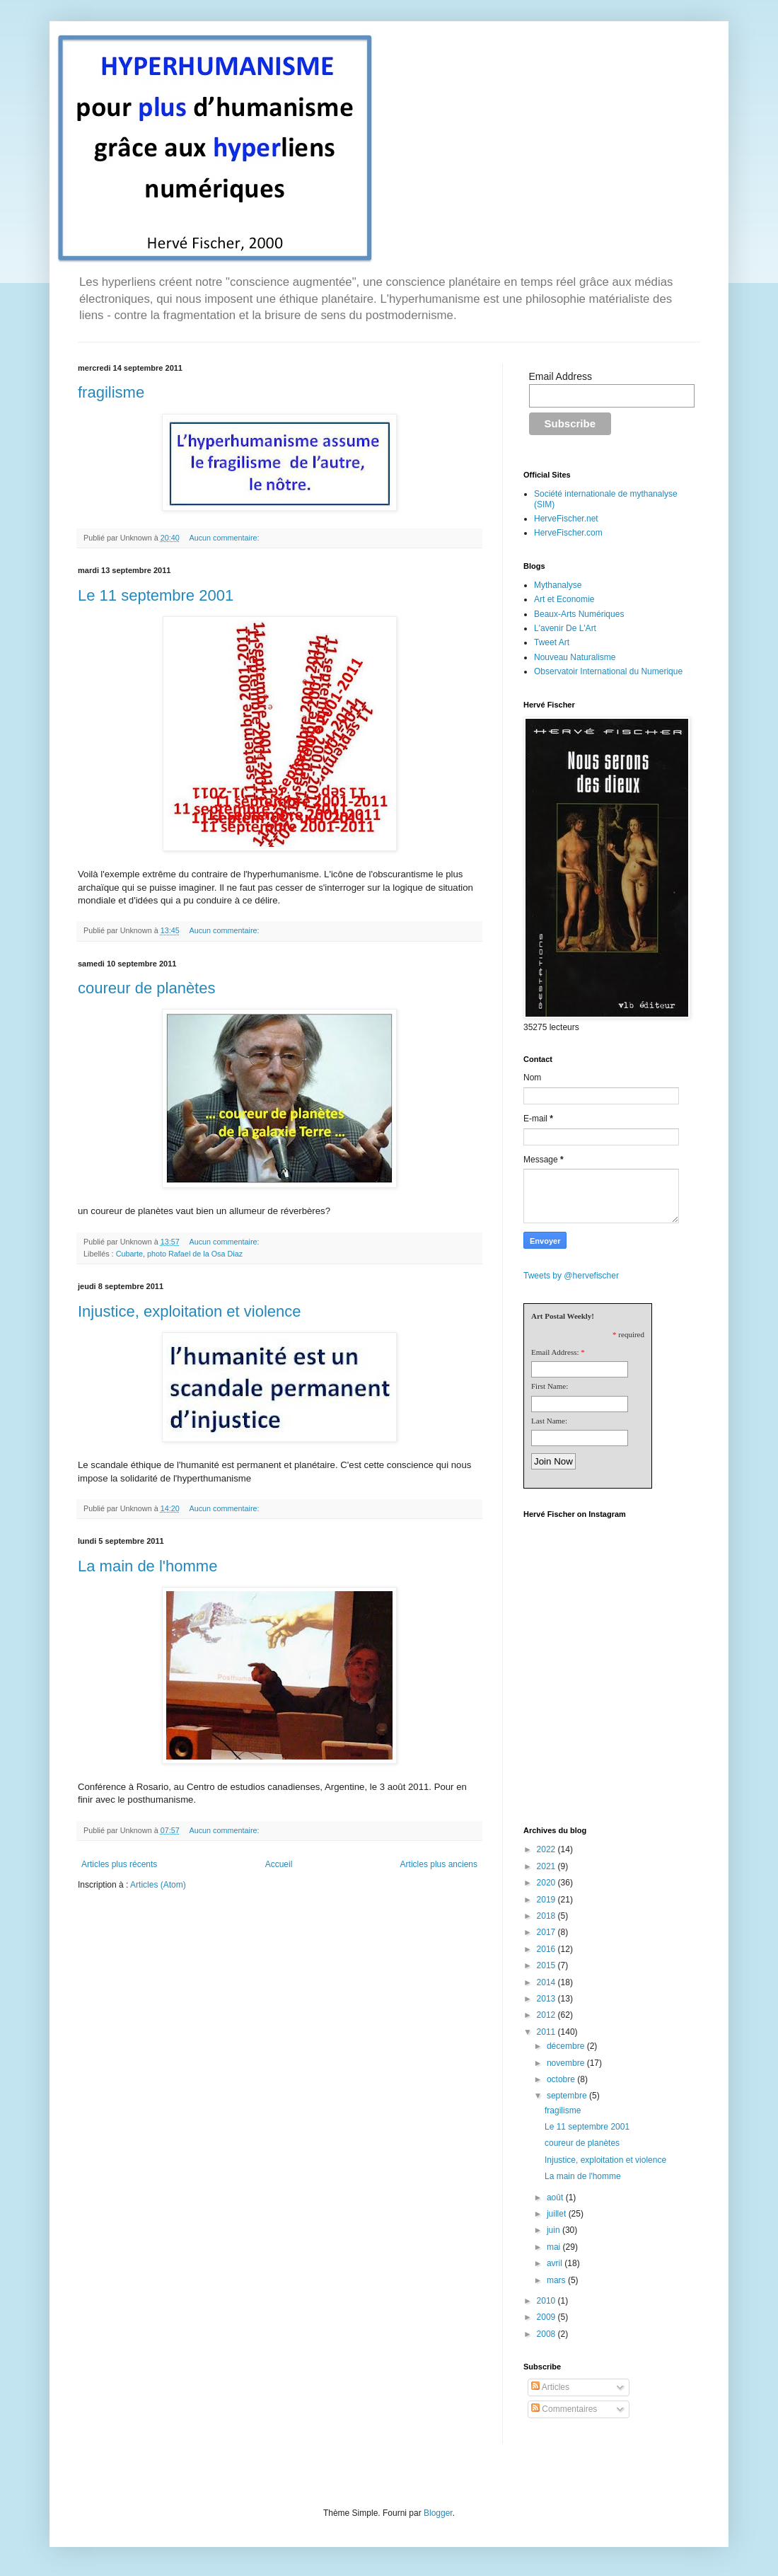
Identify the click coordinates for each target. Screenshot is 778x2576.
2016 (547, 1949)
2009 (547, 2317)
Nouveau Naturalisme (574, 657)
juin (554, 2230)
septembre (568, 2096)
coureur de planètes (146, 988)
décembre (567, 2046)
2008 (547, 2334)
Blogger (438, 2513)
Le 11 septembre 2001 (155, 595)
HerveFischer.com (568, 533)
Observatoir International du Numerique (608, 671)
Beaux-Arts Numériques (579, 614)
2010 (547, 2301)
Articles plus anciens (438, 1864)
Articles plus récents (119, 1864)
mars (557, 2280)
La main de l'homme (147, 1566)
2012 (547, 2015)
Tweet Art (551, 642)
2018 (547, 1916)
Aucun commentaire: (225, 537)
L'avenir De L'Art (565, 628)
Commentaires (564, 2409)
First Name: (549, 1386)
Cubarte (129, 1253)
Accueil (279, 1864)
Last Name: (549, 1420)
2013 (547, 1999)
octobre (562, 2079)
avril (555, 2263)
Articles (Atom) (158, 1885)
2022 (547, 1849)
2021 (547, 1866)
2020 (547, 1883)
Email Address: (555, 1352)
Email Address (560, 376)
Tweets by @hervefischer (571, 1276)
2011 (547, 2032)
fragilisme (111, 392)
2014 (547, 1982)
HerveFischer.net (566, 519)
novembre (567, 2063)
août (556, 2197)
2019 (547, 1900)
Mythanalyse (557, 585)
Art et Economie (564, 599)
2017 (547, 1932)
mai (555, 2247)
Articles (550, 2387)
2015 (547, 1965)
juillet (558, 2214)
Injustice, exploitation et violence (189, 1311)
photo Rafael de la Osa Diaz (195, 1253)
